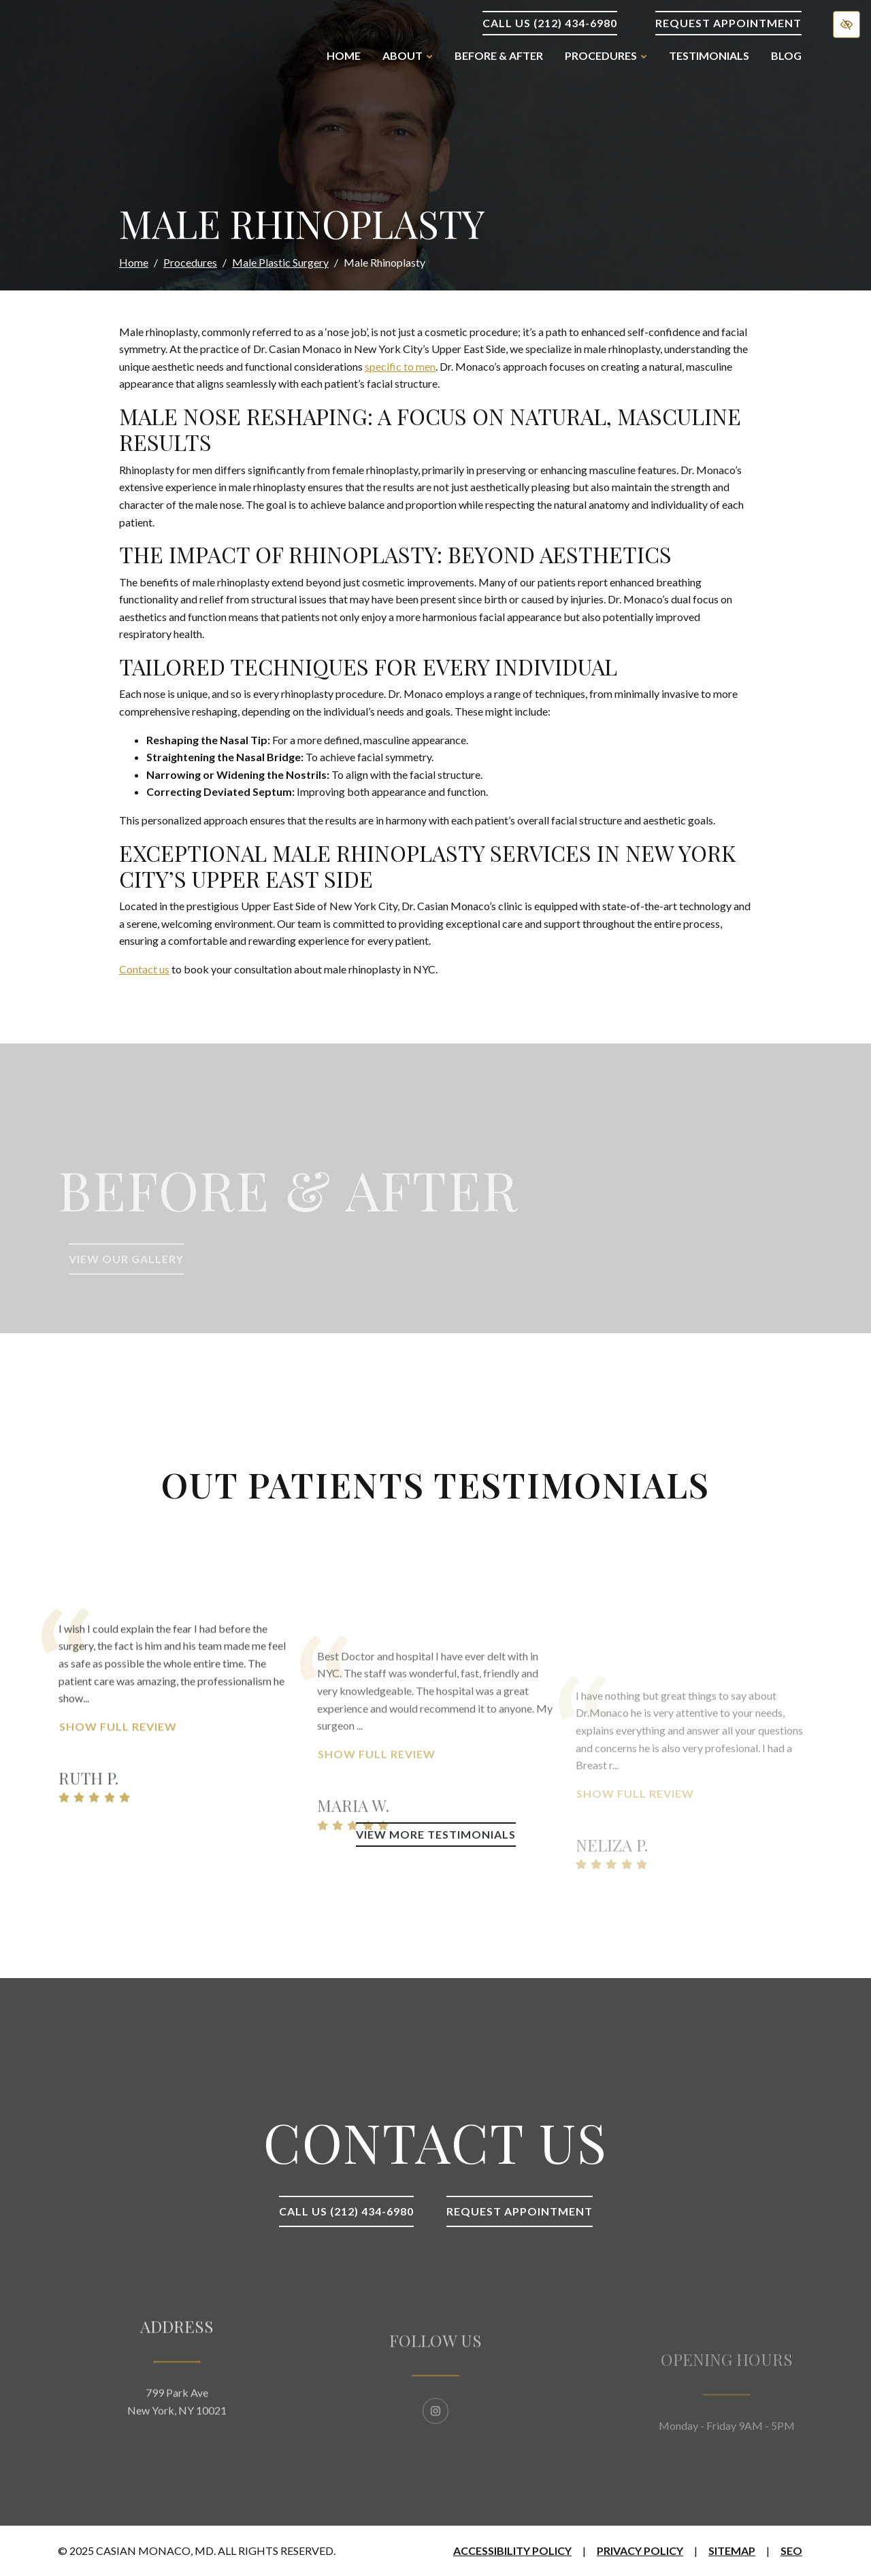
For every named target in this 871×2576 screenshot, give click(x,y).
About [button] (407, 55)
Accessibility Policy (512, 2550)
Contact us (144, 969)
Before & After (499, 55)
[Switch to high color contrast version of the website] (846, 24)
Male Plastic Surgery (280, 262)
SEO (791, 2550)
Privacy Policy (640, 2550)
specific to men (400, 366)
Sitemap (731, 2550)
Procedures (190, 262)
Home (344, 55)
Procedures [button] (606, 55)
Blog (786, 55)
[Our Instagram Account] (435, 2453)
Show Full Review (118, 1792)
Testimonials (709, 55)
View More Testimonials (436, 1834)
